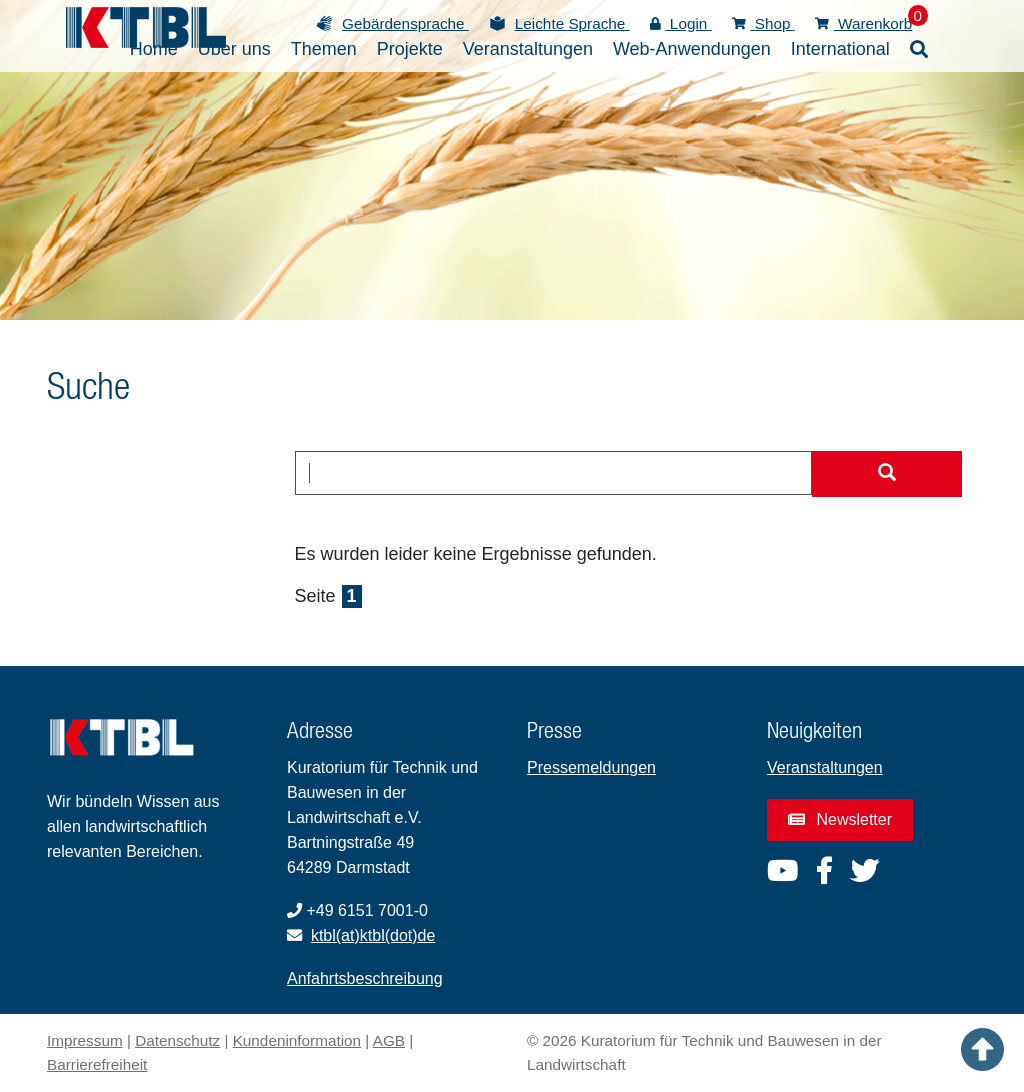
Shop (763, 23)
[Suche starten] (887, 474)
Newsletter (840, 819)
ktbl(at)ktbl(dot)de (373, 935)
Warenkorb (864, 23)
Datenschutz (177, 1040)
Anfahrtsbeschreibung (365, 978)
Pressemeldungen (591, 767)
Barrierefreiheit (97, 1064)
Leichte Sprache (572, 23)
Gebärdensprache (405, 23)
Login (681, 23)
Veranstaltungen (825, 767)
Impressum (85, 1040)
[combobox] (554, 473)
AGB (389, 1040)
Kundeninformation (297, 1040)
